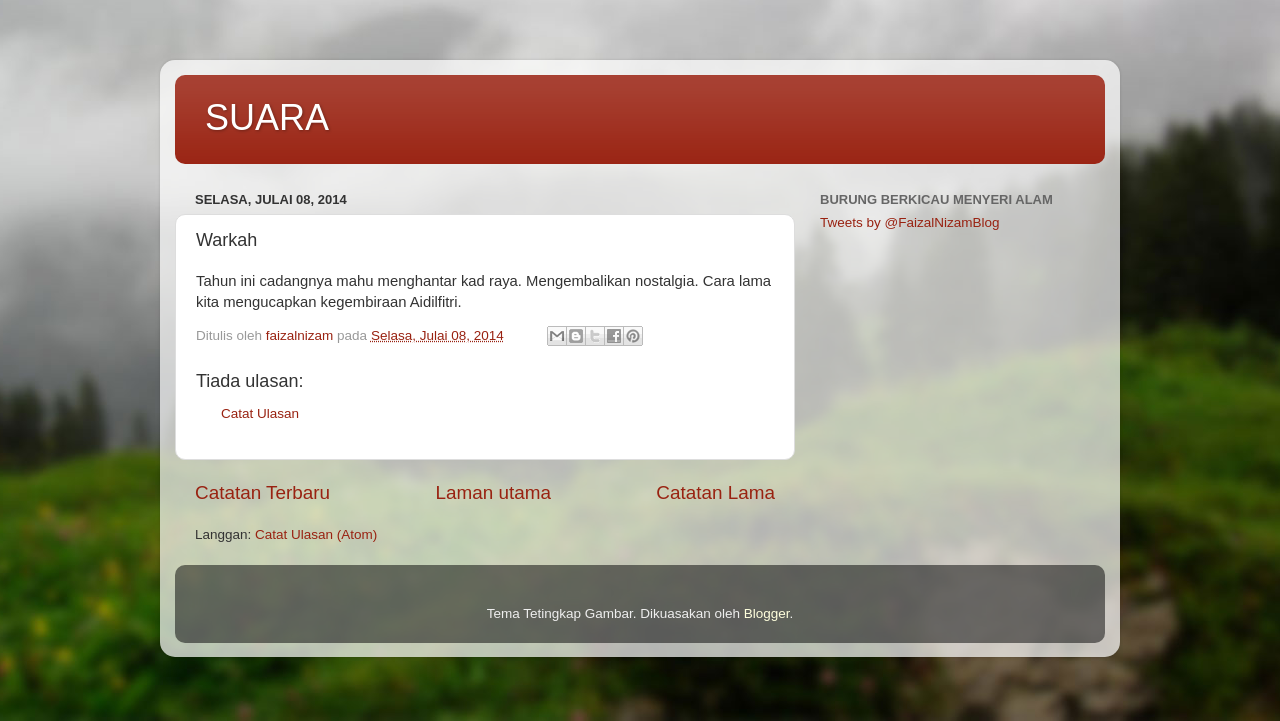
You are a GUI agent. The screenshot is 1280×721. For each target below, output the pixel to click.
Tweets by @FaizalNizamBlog (910, 222)
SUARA (267, 117)
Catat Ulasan (260, 413)
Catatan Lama (715, 492)
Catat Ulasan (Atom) (316, 534)
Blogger (767, 613)
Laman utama (493, 492)
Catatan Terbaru (262, 492)
